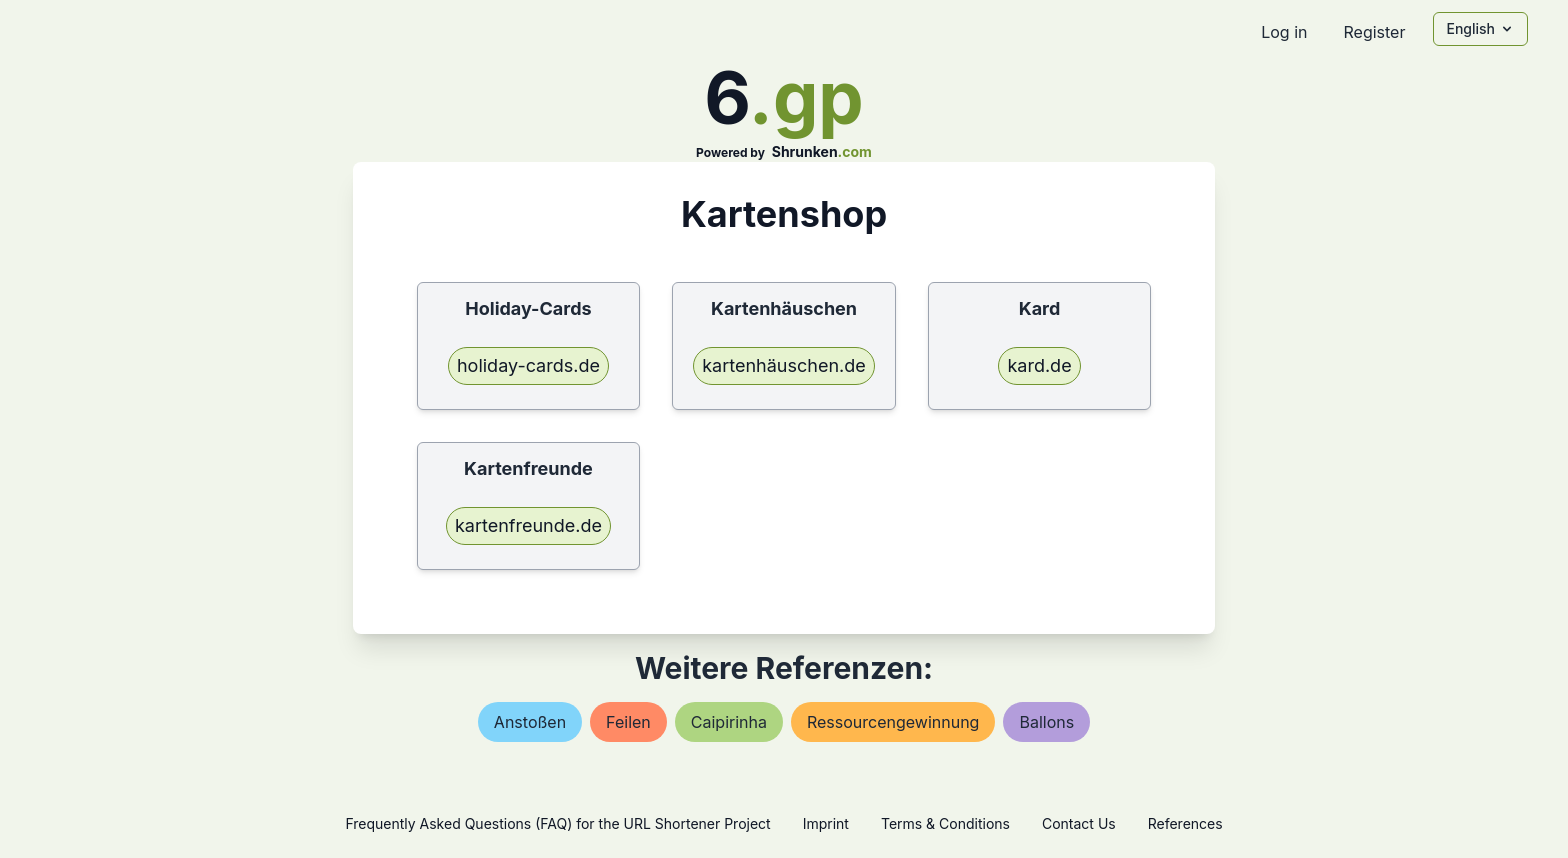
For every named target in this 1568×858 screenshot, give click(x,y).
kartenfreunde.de (528, 525)
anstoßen (530, 722)
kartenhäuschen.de (784, 365)
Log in (1284, 32)
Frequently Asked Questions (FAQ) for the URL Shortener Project (557, 823)
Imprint (826, 823)
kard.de (1039, 365)
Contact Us (1079, 823)
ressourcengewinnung (893, 722)
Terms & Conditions (945, 823)
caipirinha (729, 722)
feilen (628, 722)
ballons (1046, 722)
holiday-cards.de (528, 365)
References (1185, 823)
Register (1374, 32)
